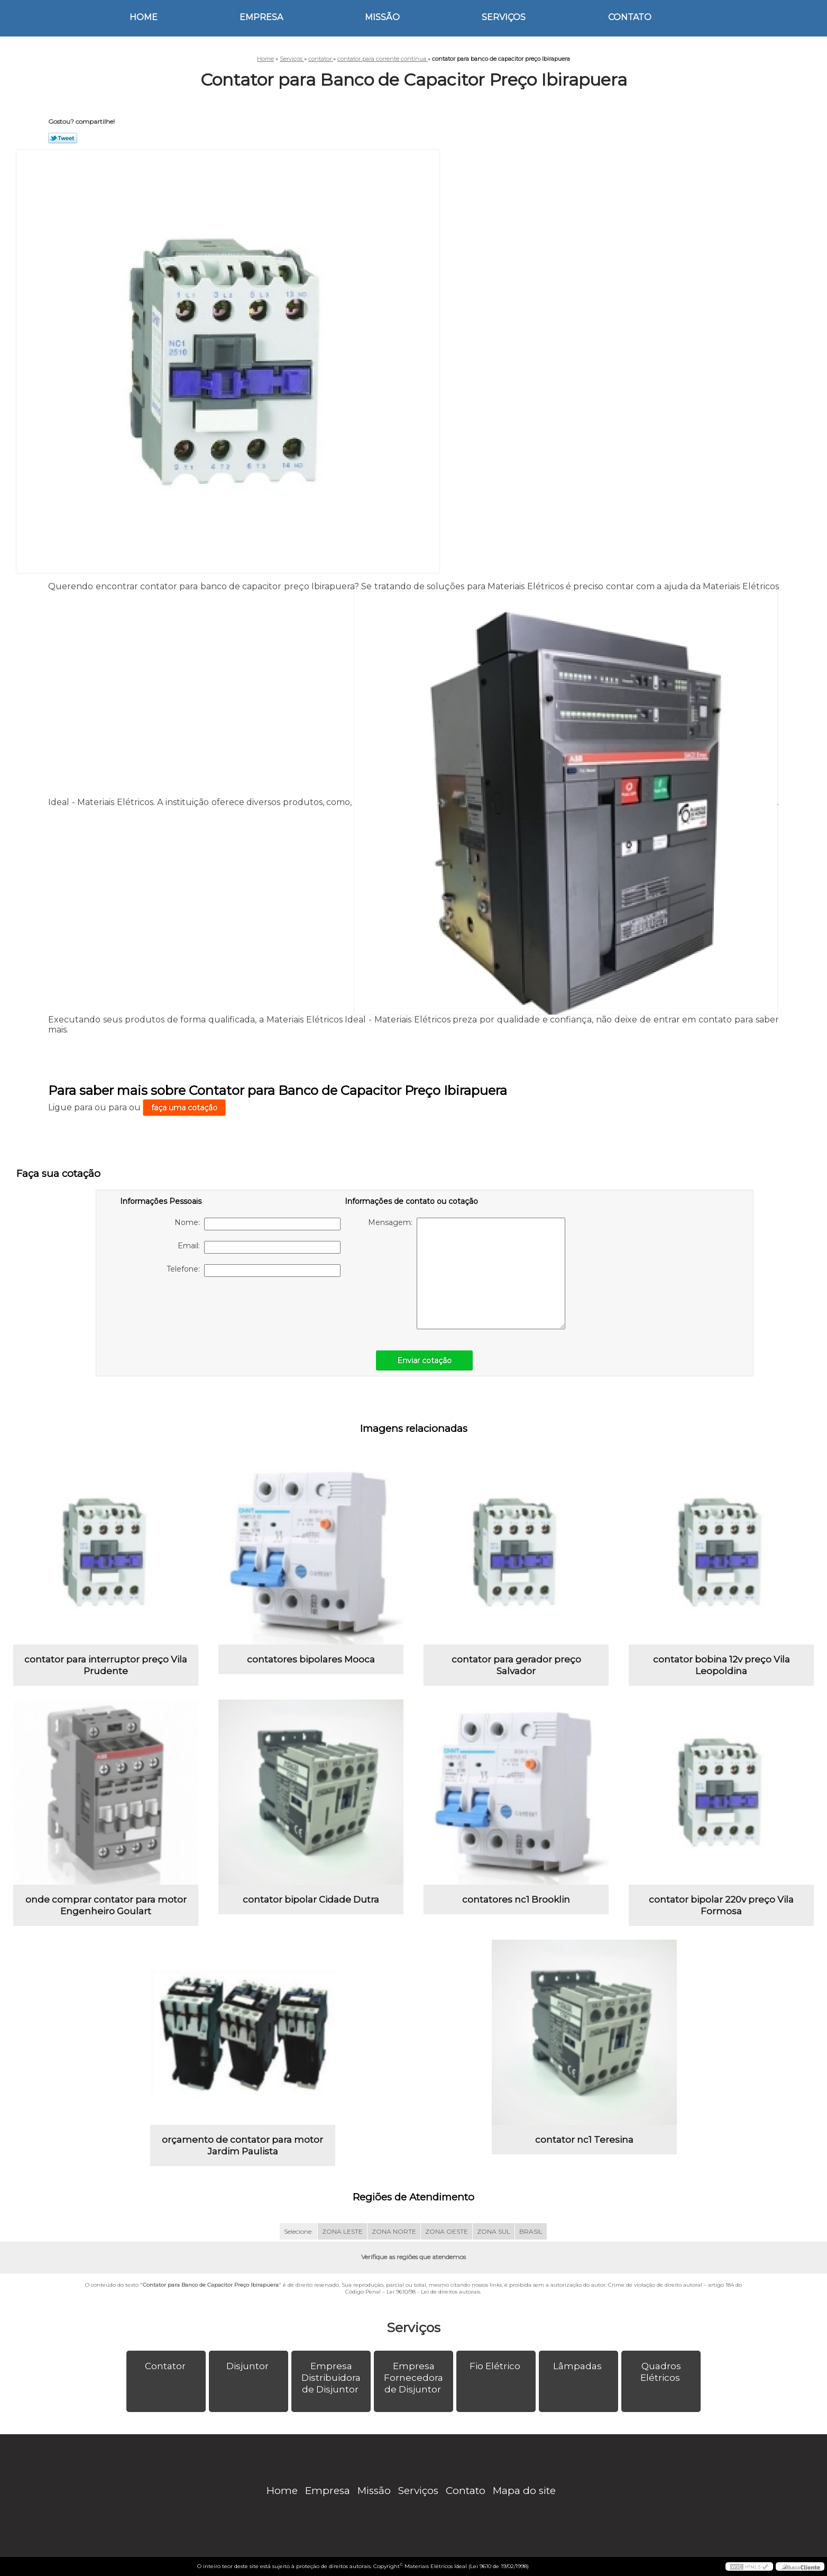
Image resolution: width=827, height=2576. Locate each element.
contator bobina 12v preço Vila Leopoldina (721, 1665)
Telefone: (254, 1270)
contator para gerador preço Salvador (516, 1665)
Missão (382, 17)
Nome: (257, 1224)
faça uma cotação (184, 1107)
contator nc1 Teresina (584, 2139)
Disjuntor (248, 2366)
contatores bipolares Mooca (311, 1659)
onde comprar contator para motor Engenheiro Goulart (106, 1905)
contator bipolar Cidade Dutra (311, 1899)
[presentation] (187, 1308)
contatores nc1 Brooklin (516, 1899)
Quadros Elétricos (661, 2372)
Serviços (504, 17)
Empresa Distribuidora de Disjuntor (331, 2378)
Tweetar (62, 138)
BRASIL (531, 2231)
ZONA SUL (493, 2231)
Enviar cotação (424, 1360)
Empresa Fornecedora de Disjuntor (413, 2378)
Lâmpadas (578, 2366)
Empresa (261, 17)
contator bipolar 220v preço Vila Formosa (721, 1905)
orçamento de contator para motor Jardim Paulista (242, 2145)
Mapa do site (524, 2490)
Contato (629, 17)
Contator (166, 2366)
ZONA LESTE (342, 2231)
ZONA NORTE (394, 2231)
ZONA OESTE (446, 2231)
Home (144, 17)
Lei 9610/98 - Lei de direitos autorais (433, 2291)
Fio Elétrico (496, 2366)
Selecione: (298, 2231)
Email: (259, 1247)
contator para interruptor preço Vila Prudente (105, 1665)
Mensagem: (466, 1273)
